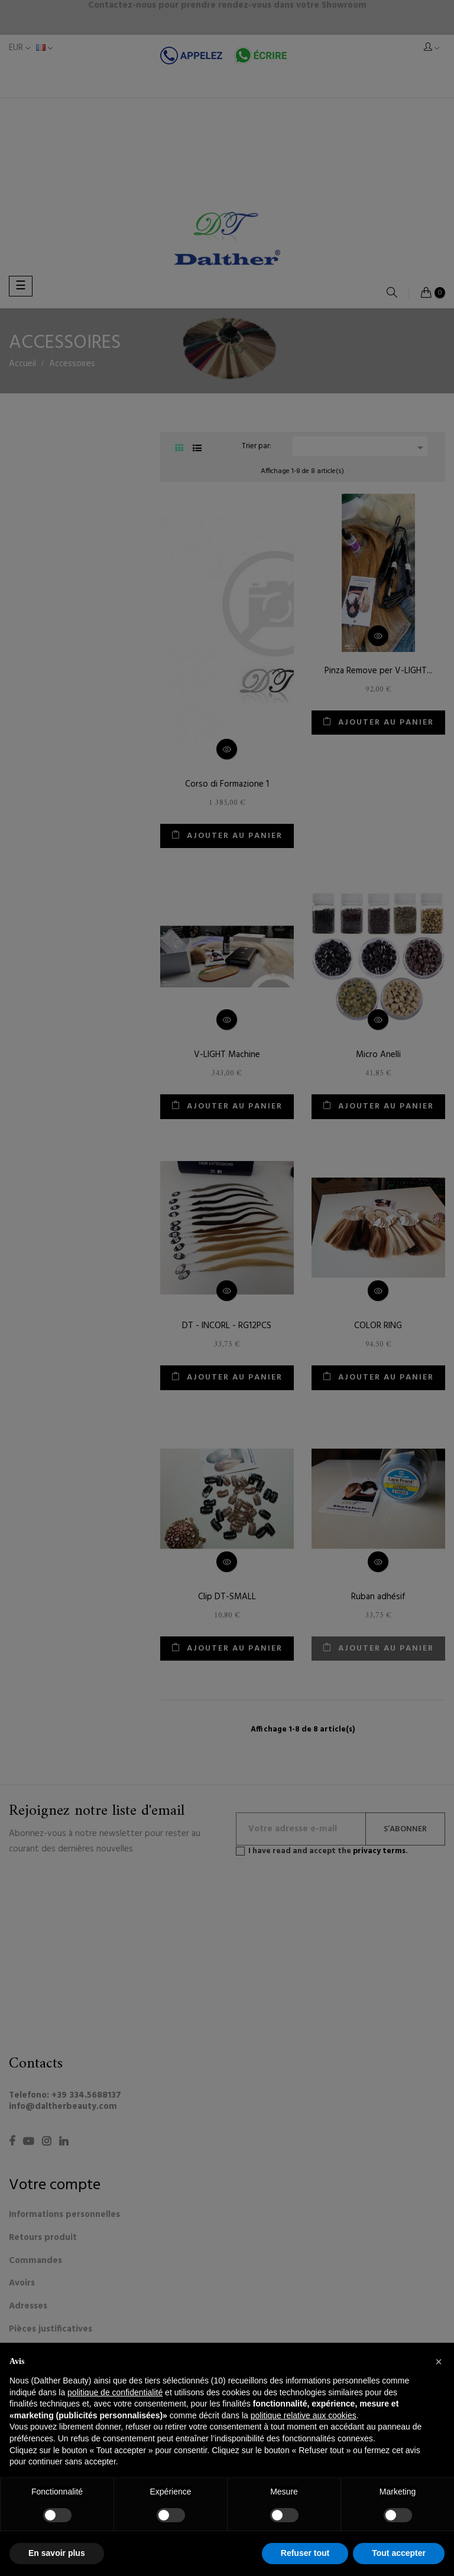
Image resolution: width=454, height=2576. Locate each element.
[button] (438, 2361)
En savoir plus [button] (56, 2553)
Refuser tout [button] (305, 2553)
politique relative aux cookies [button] (303, 2415)
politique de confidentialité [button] (115, 2392)
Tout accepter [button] (399, 2553)
